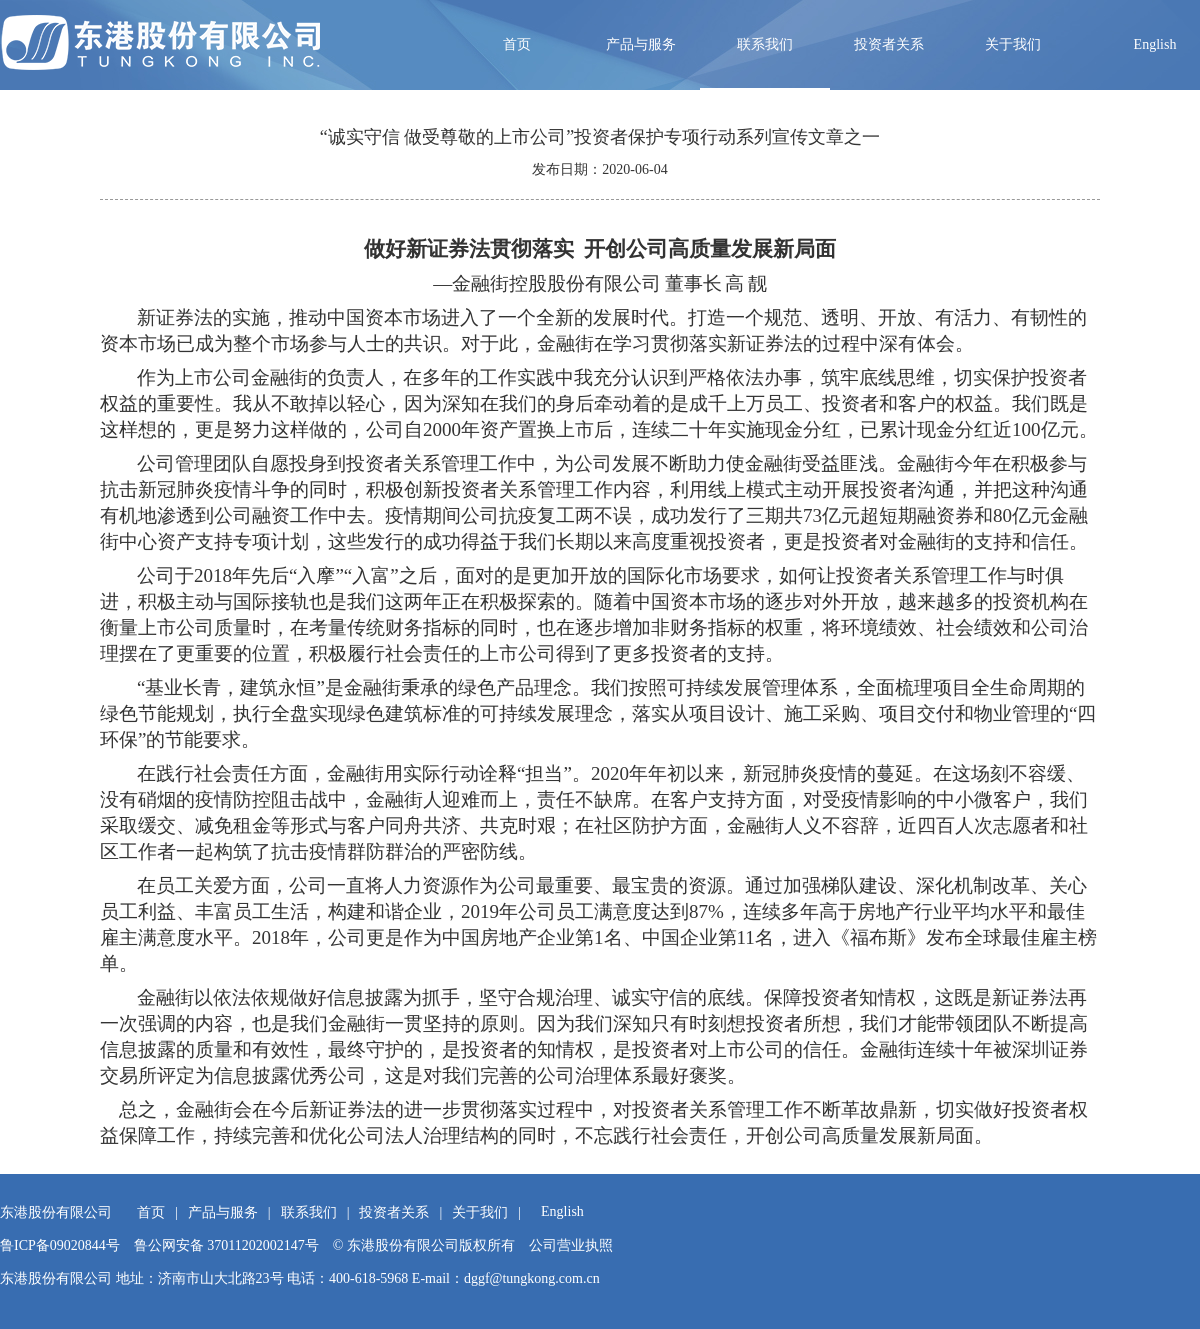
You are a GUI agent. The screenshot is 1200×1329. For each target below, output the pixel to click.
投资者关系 (889, 44)
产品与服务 (641, 44)
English (1155, 44)
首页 (517, 44)
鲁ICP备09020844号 (60, 1245)
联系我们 (765, 44)
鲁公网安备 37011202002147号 (226, 1245)
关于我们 (1013, 44)
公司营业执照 (571, 1245)
